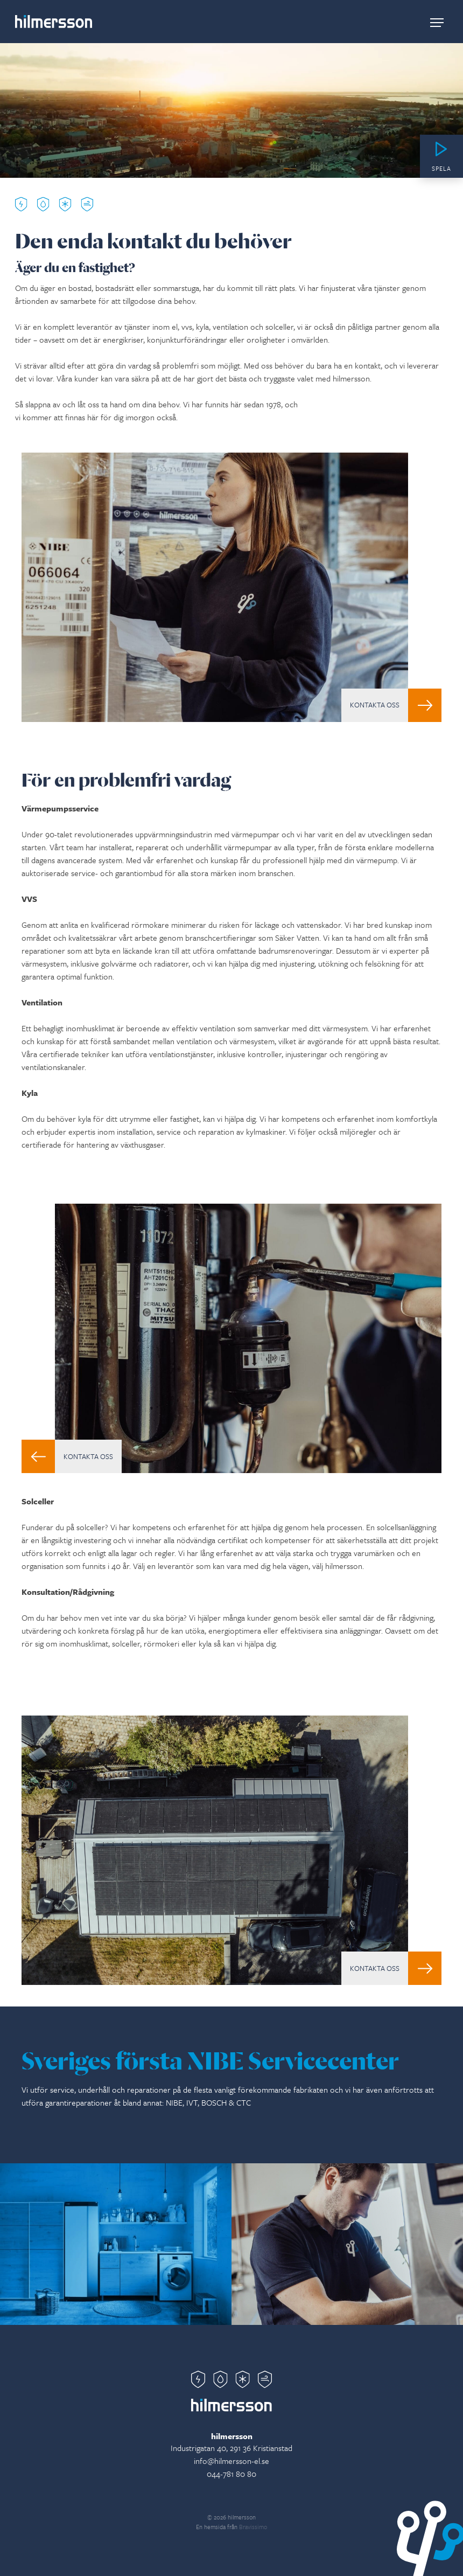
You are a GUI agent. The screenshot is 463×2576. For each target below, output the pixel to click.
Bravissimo (253, 2526)
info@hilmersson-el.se (231, 2461)
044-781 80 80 (231, 2474)
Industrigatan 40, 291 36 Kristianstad (231, 2448)
